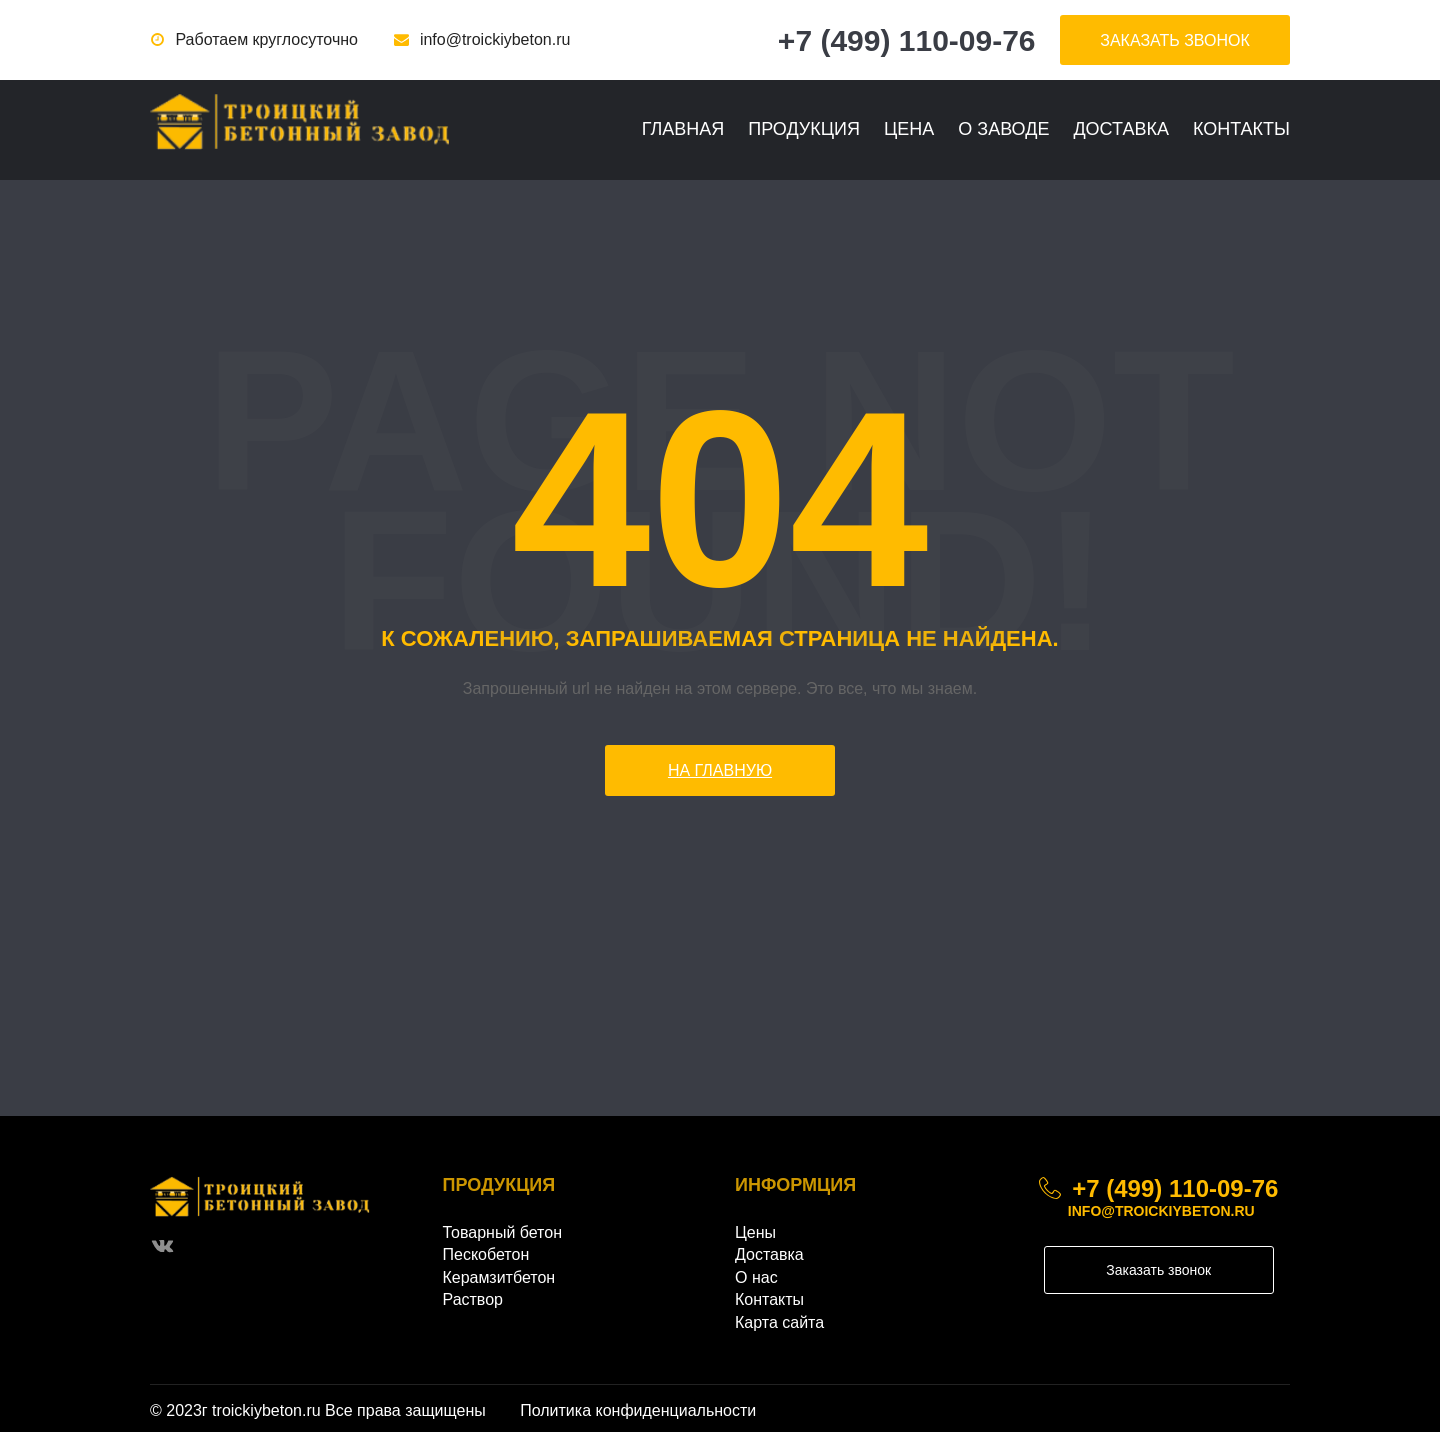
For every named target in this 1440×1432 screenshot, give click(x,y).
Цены (755, 1232)
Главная (683, 129)
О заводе (1003, 129)
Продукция (804, 129)
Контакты (1241, 129)
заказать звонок (1175, 40)
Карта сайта (779, 1322)
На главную (720, 770)
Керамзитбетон (499, 1277)
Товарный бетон (503, 1232)
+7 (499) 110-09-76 (907, 40)
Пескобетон (486, 1254)
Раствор (473, 1299)
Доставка (1121, 129)
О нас (756, 1277)
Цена (909, 129)
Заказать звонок (1158, 1270)
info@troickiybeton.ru (495, 39)
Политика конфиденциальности (638, 1410)
